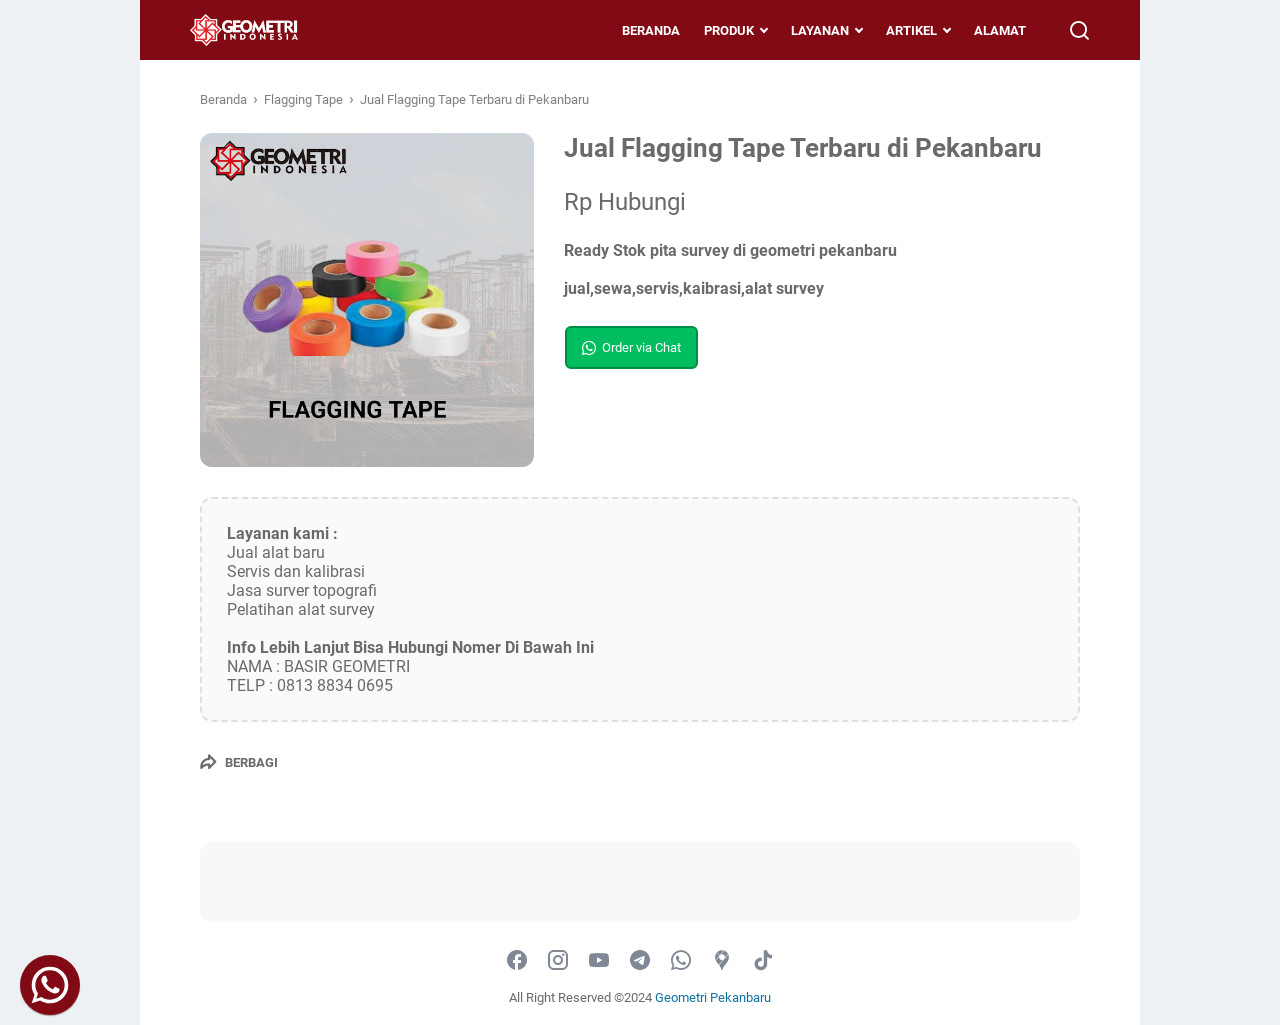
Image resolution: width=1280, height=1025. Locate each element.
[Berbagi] (239, 762)
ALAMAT (990, 30)
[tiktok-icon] (763, 961)
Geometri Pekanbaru (713, 997)
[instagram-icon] (558, 961)
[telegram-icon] (640, 961)
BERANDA (641, 30)
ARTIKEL (901, 30)
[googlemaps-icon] (722, 961)
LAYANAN (810, 30)
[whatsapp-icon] (681, 961)
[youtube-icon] (599, 961)
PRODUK (719, 30)
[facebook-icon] (517, 961)
